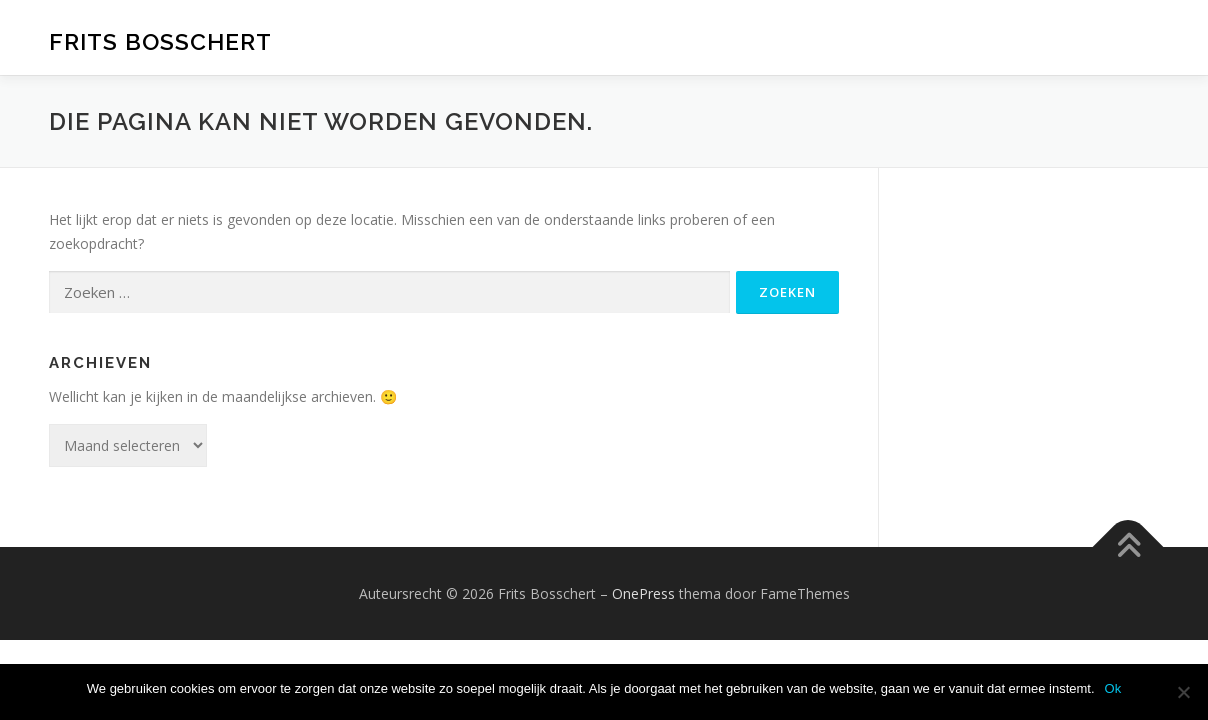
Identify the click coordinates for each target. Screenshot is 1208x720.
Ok (1113, 688)
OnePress (643, 593)
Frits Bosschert (160, 40)
